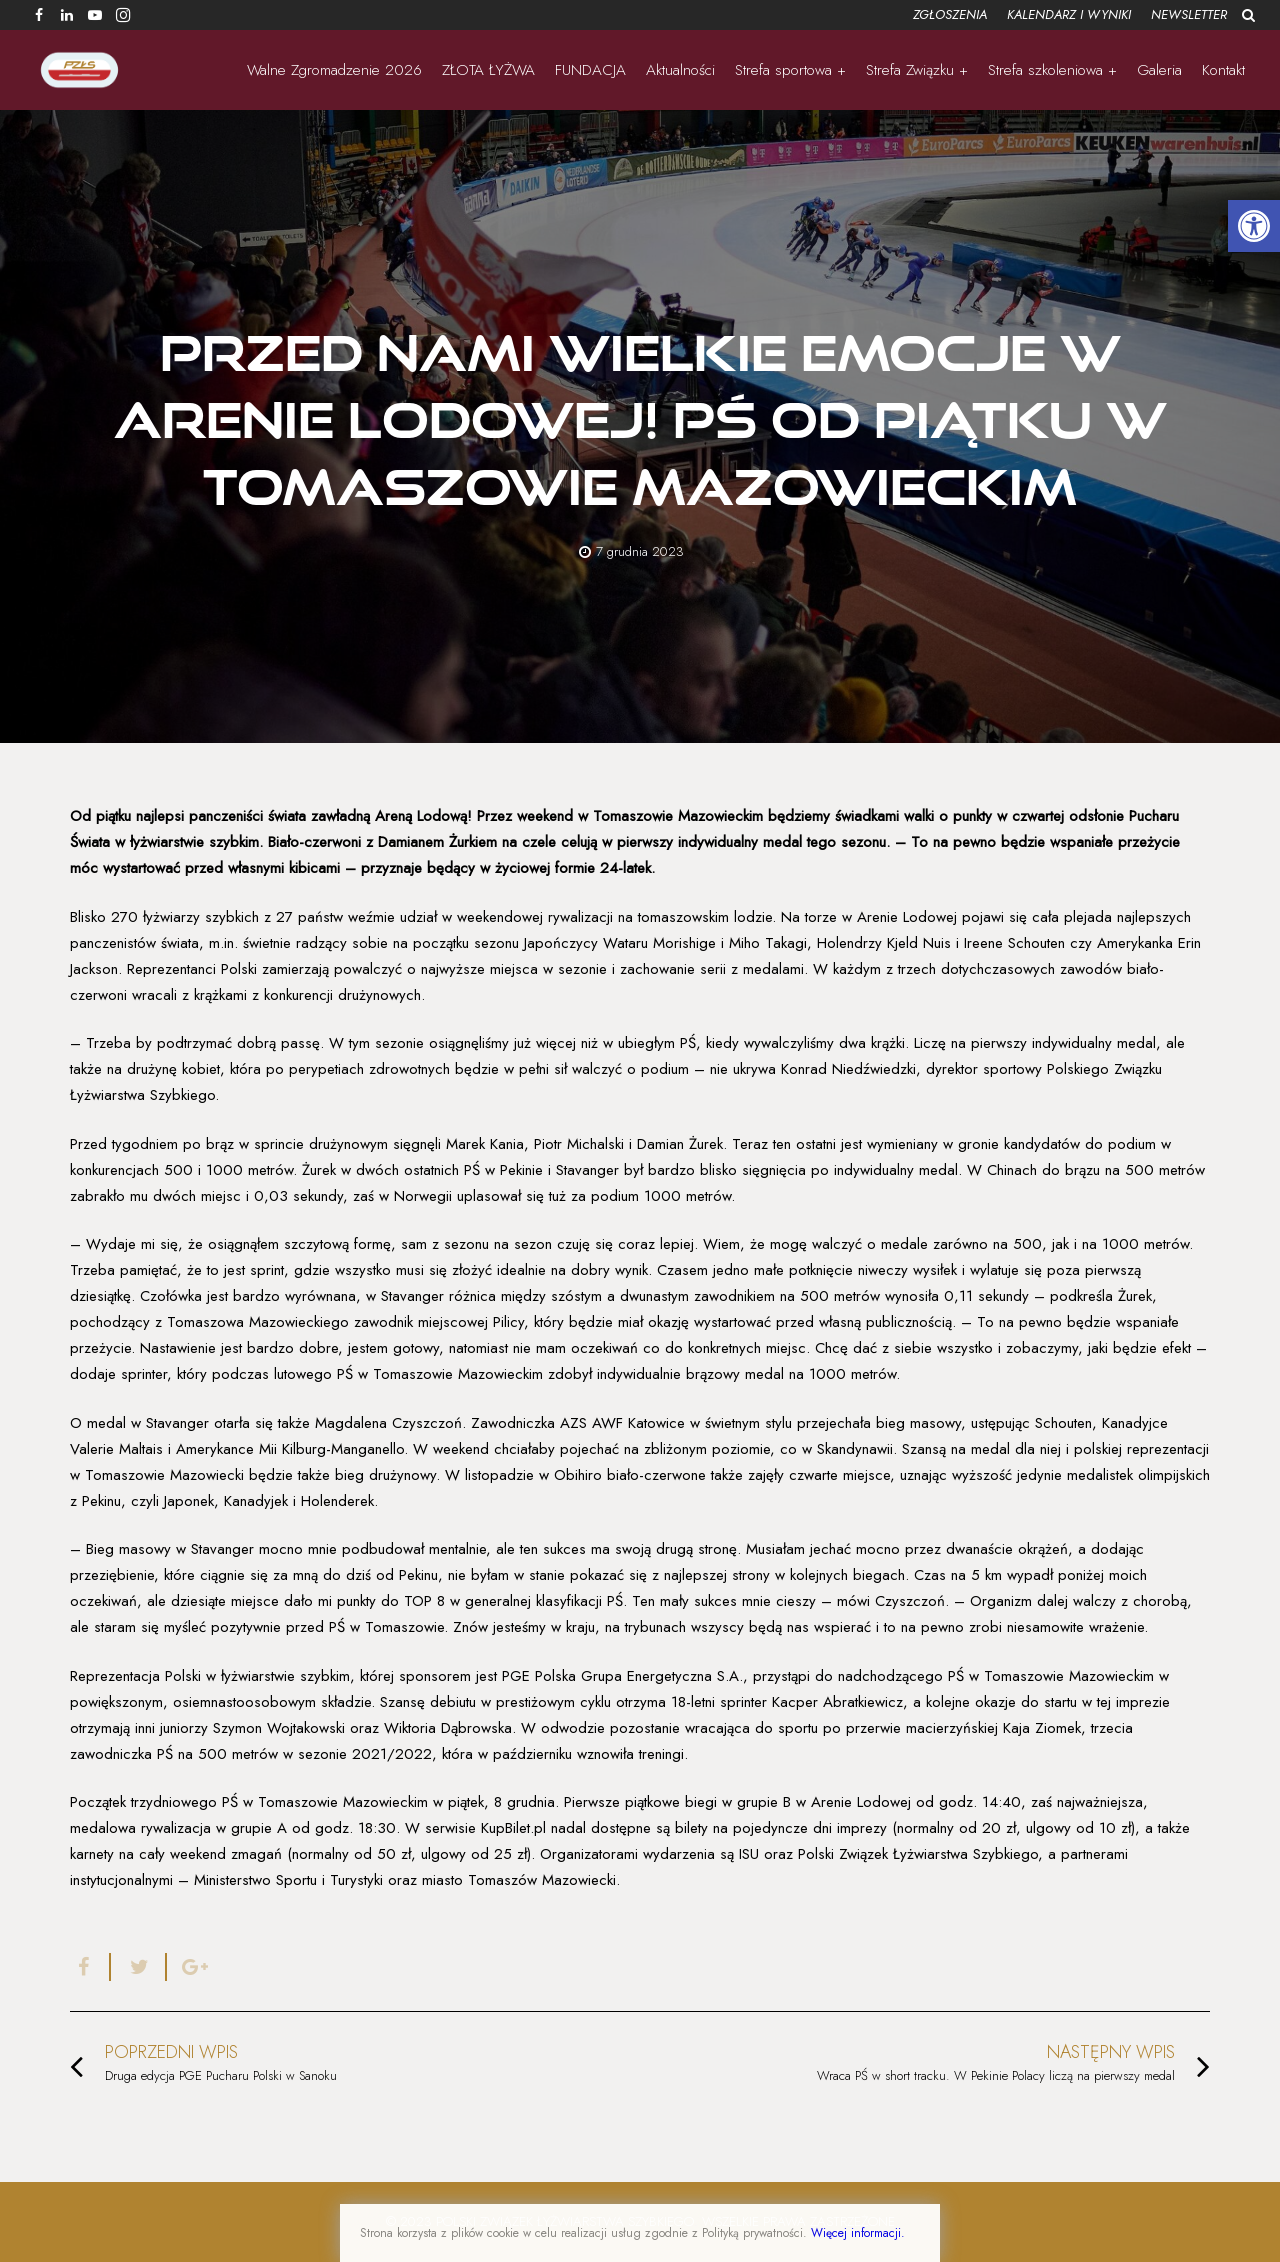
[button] (1254, 226)
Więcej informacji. (858, 2233)
